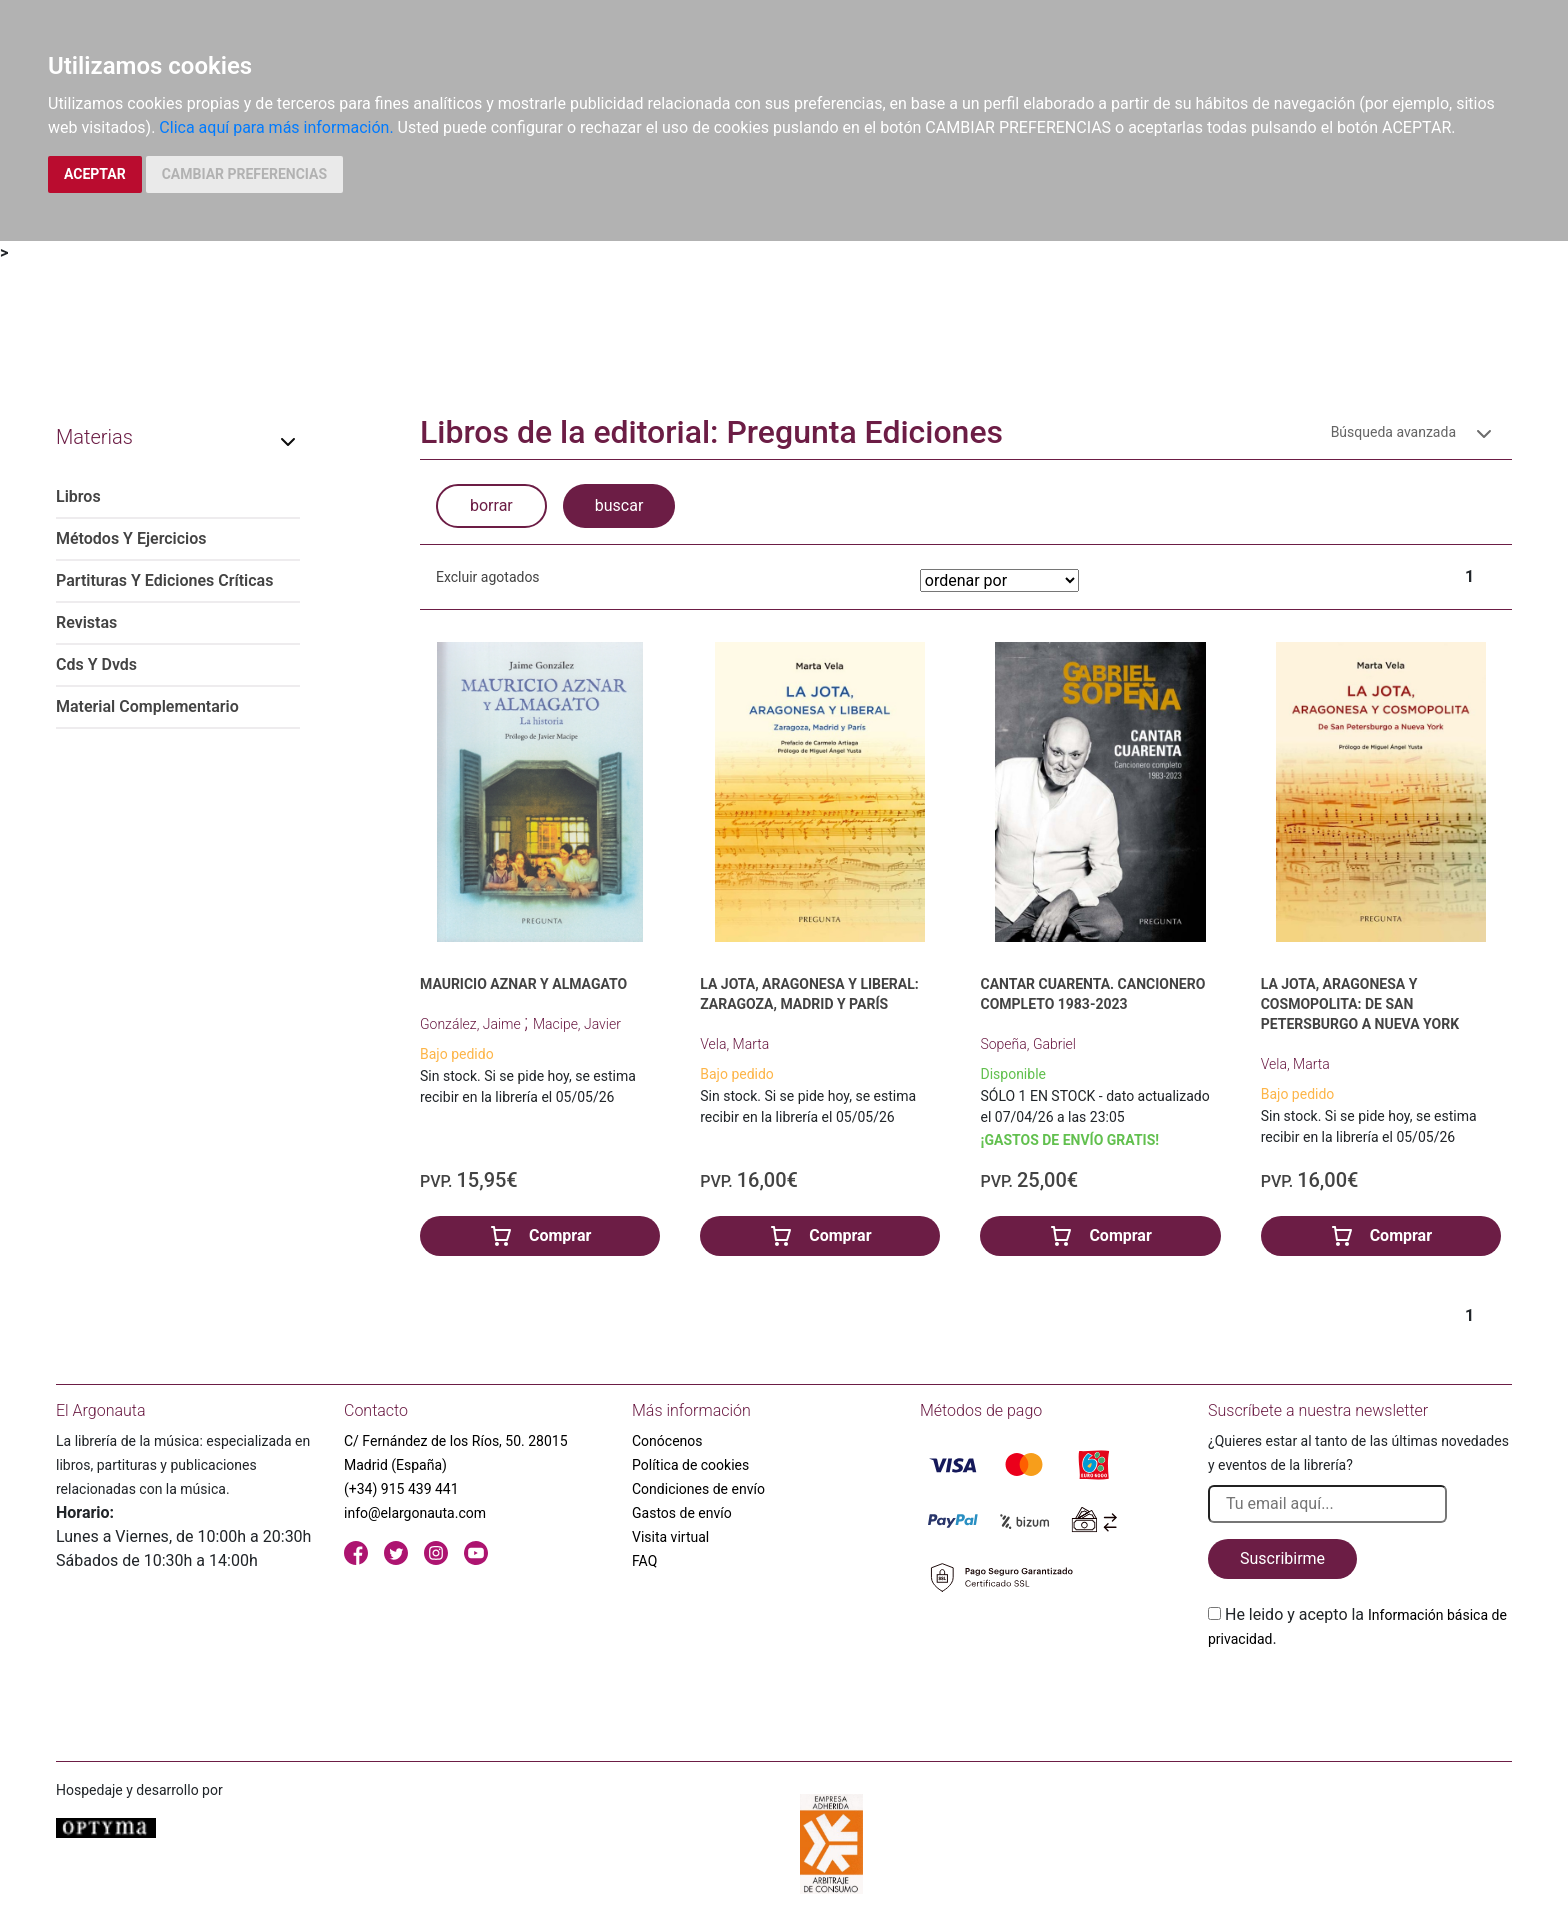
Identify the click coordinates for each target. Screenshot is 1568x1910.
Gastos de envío (682, 1513)
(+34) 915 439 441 (401, 1489)
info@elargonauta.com (415, 1513)
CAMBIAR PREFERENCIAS (244, 174)
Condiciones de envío (698, 1489)
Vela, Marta (734, 1044)
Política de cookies (690, 1465)
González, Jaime (472, 1024)
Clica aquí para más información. (276, 127)
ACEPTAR (95, 174)
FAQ (644, 1561)
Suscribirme (1282, 1558)
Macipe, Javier (577, 1024)
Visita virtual (670, 1537)
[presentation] (1360, 1698)
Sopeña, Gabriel (1028, 1044)
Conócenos (667, 1441)
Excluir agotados (488, 577)
